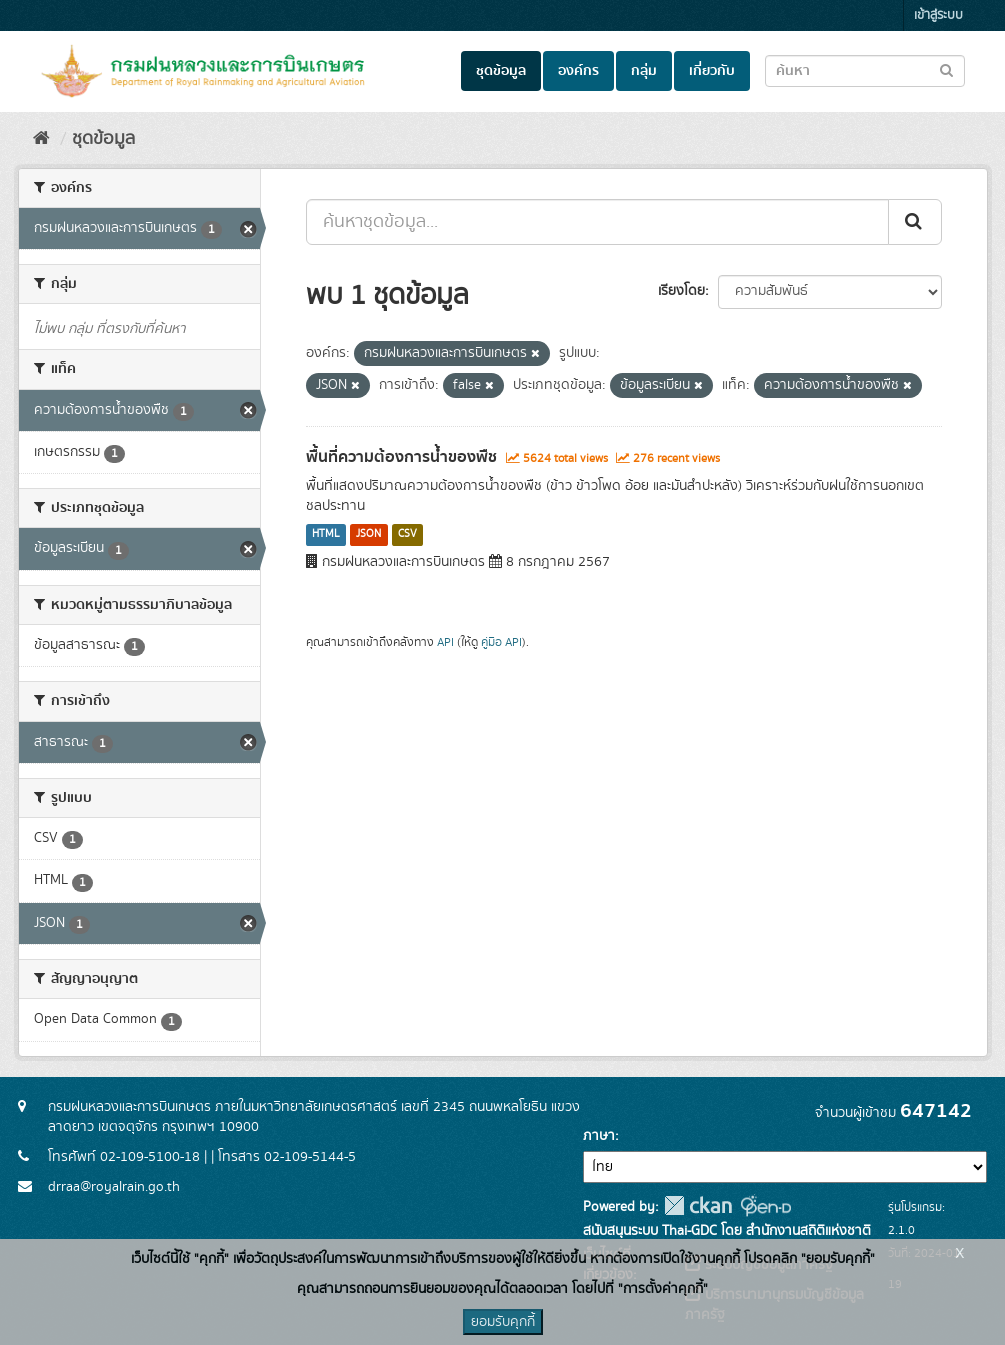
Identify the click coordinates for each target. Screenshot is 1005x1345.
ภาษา (599, 1136)
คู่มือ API (501, 642)
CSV (407, 535)
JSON (368, 535)
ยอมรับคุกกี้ (503, 1322)
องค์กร (578, 71)
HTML (326, 535)
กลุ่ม (644, 71)
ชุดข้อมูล (501, 71)
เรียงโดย (681, 291)
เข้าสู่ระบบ (938, 15)
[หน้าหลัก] (41, 139)
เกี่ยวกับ (712, 71)
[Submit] (915, 222)
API (445, 642)
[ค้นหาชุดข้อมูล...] (597, 222)
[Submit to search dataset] (946, 69)
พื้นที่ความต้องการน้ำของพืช (401, 457)
